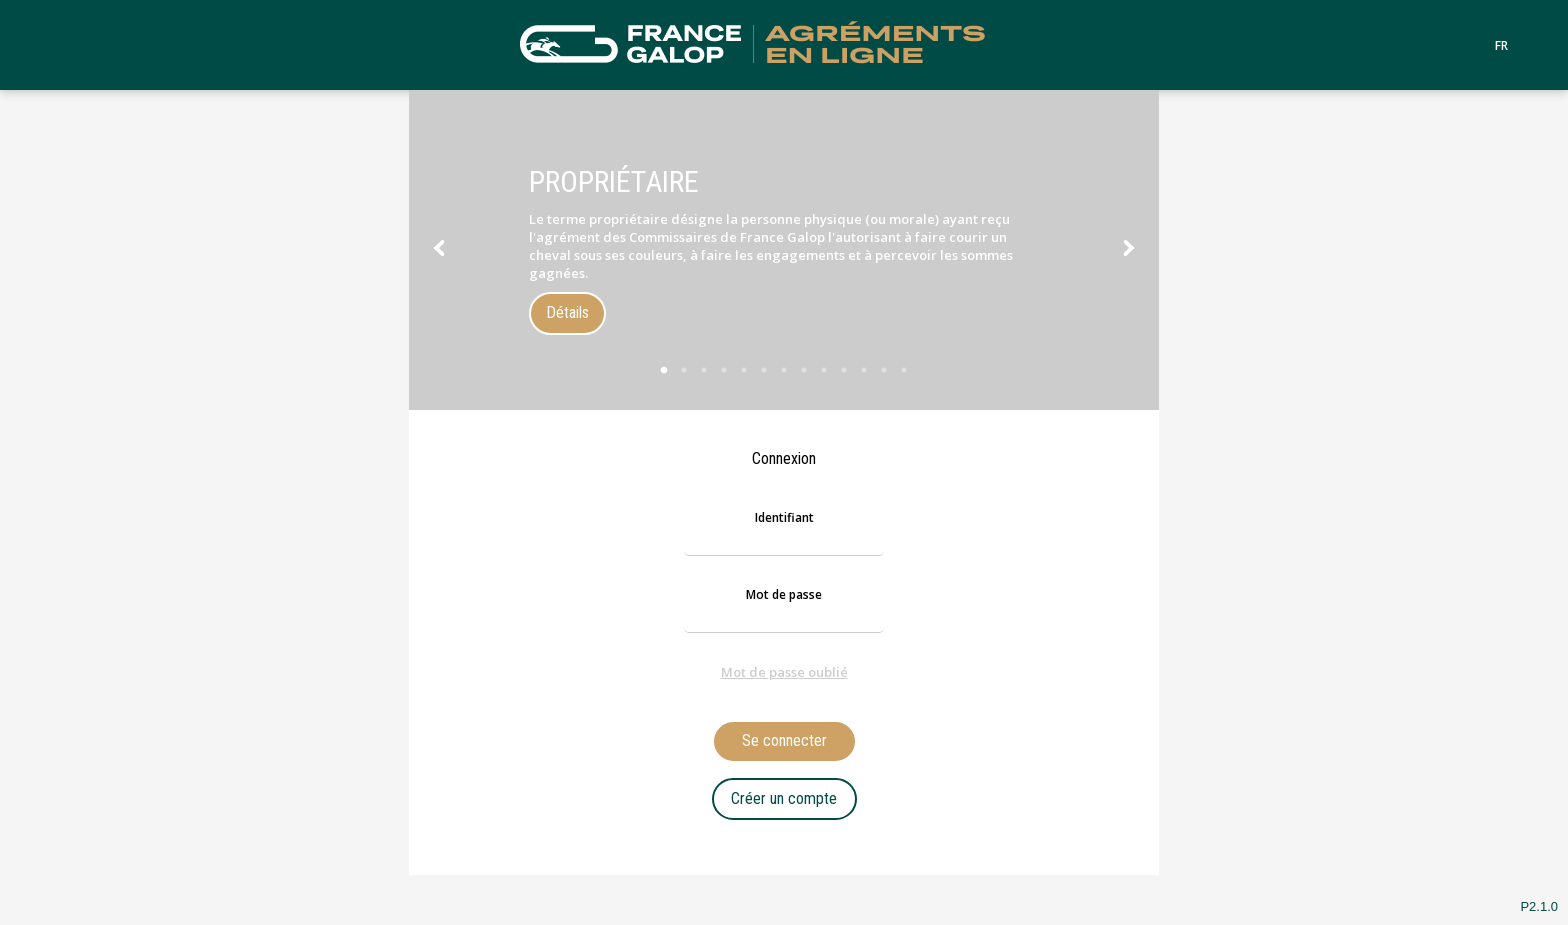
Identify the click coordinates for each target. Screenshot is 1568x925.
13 (904, 370)
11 (864, 370)
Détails (567, 312)
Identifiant (784, 518)
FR (1501, 46)
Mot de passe (784, 595)
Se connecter (784, 740)
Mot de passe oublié (784, 672)
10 (844, 370)
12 (884, 370)
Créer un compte (784, 798)
